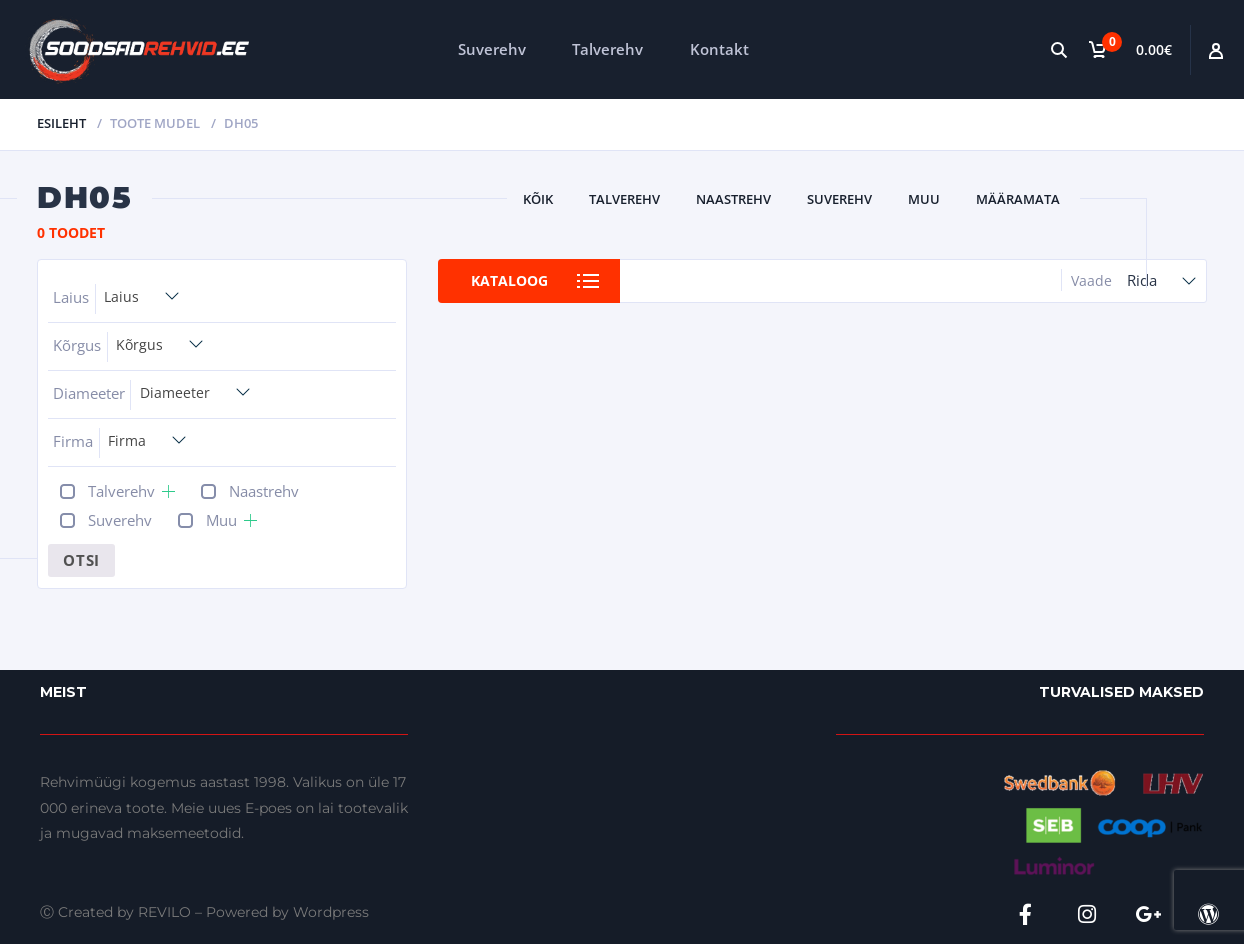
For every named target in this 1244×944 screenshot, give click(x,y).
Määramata (1018, 199)
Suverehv (492, 49)
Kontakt (719, 49)
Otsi (81, 560)
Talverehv (607, 49)
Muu (924, 199)
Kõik (538, 199)
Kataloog (509, 280)
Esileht (61, 123)
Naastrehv (733, 199)
